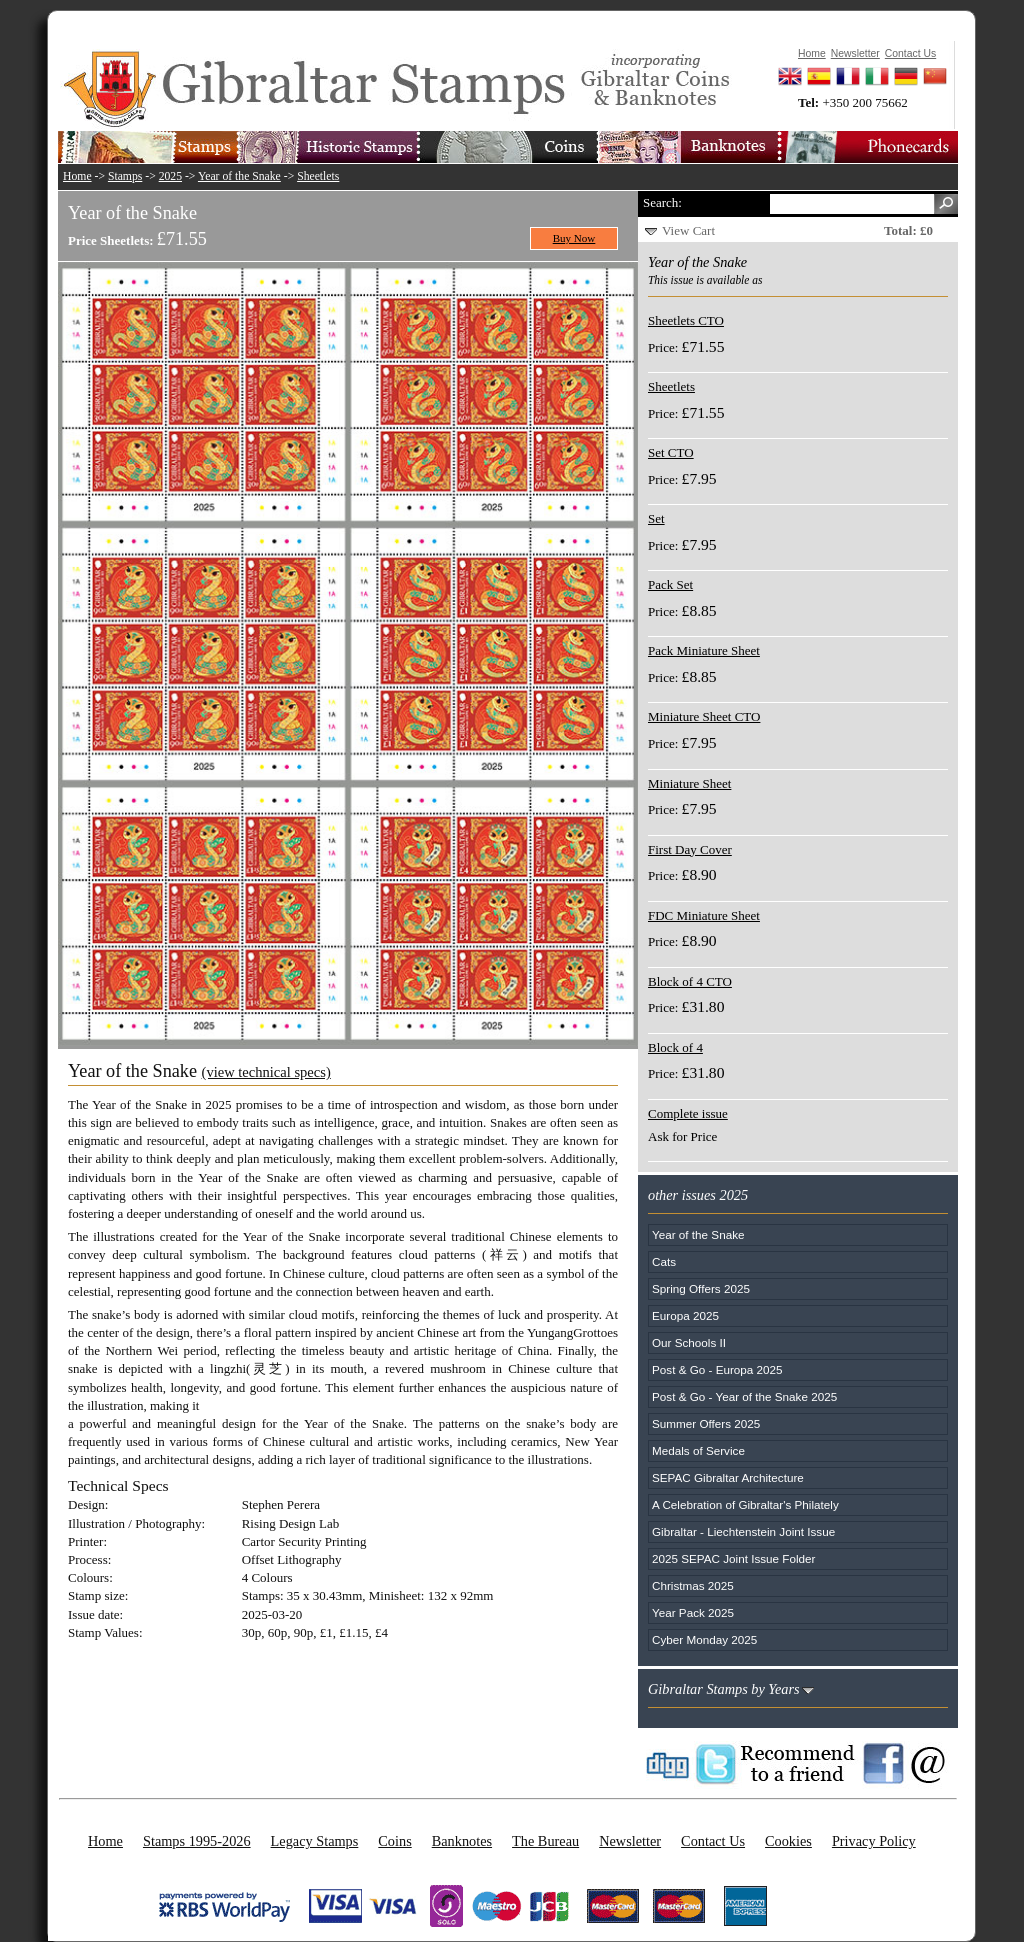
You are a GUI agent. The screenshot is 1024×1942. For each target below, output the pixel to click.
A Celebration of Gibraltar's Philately (745, 1504)
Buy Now (574, 238)
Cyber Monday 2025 (704, 1639)
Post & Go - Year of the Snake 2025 (744, 1396)
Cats (664, 1261)
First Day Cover (690, 849)
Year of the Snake (239, 176)
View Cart (688, 230)
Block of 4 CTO (690, 981)
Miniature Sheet (689, 783)
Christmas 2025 (693, 1585)
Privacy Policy (874, 1841)
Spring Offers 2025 (701, 1288)
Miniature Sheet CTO (704, 716)
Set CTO (671, 452)
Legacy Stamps (315, 1841)
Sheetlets (318, 176)
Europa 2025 (685, 1315)
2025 (170, 176)
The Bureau (545, 1841)
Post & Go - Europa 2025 (717, 1369)
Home (77, 176)
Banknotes (462, 1841)
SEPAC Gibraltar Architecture (728, 1477)
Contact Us (713, 1841)
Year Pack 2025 (693, 1612)
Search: (662, 202)
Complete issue (688, 1113)
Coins (394, 1841)
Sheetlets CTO (686, 320)
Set (656, 518)
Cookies (788, 1841)
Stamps (125, 176)
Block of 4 (675, 1047)
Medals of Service (698, 1450)
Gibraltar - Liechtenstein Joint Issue (743, 1531)
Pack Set (670, 584)
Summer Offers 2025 (706, 1423)
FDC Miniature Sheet (704, 915)
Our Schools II (689, 1342)
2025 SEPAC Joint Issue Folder (734, 1558)
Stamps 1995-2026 (197, 1841)
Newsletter (630, 1841)
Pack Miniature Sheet (704, 650)
